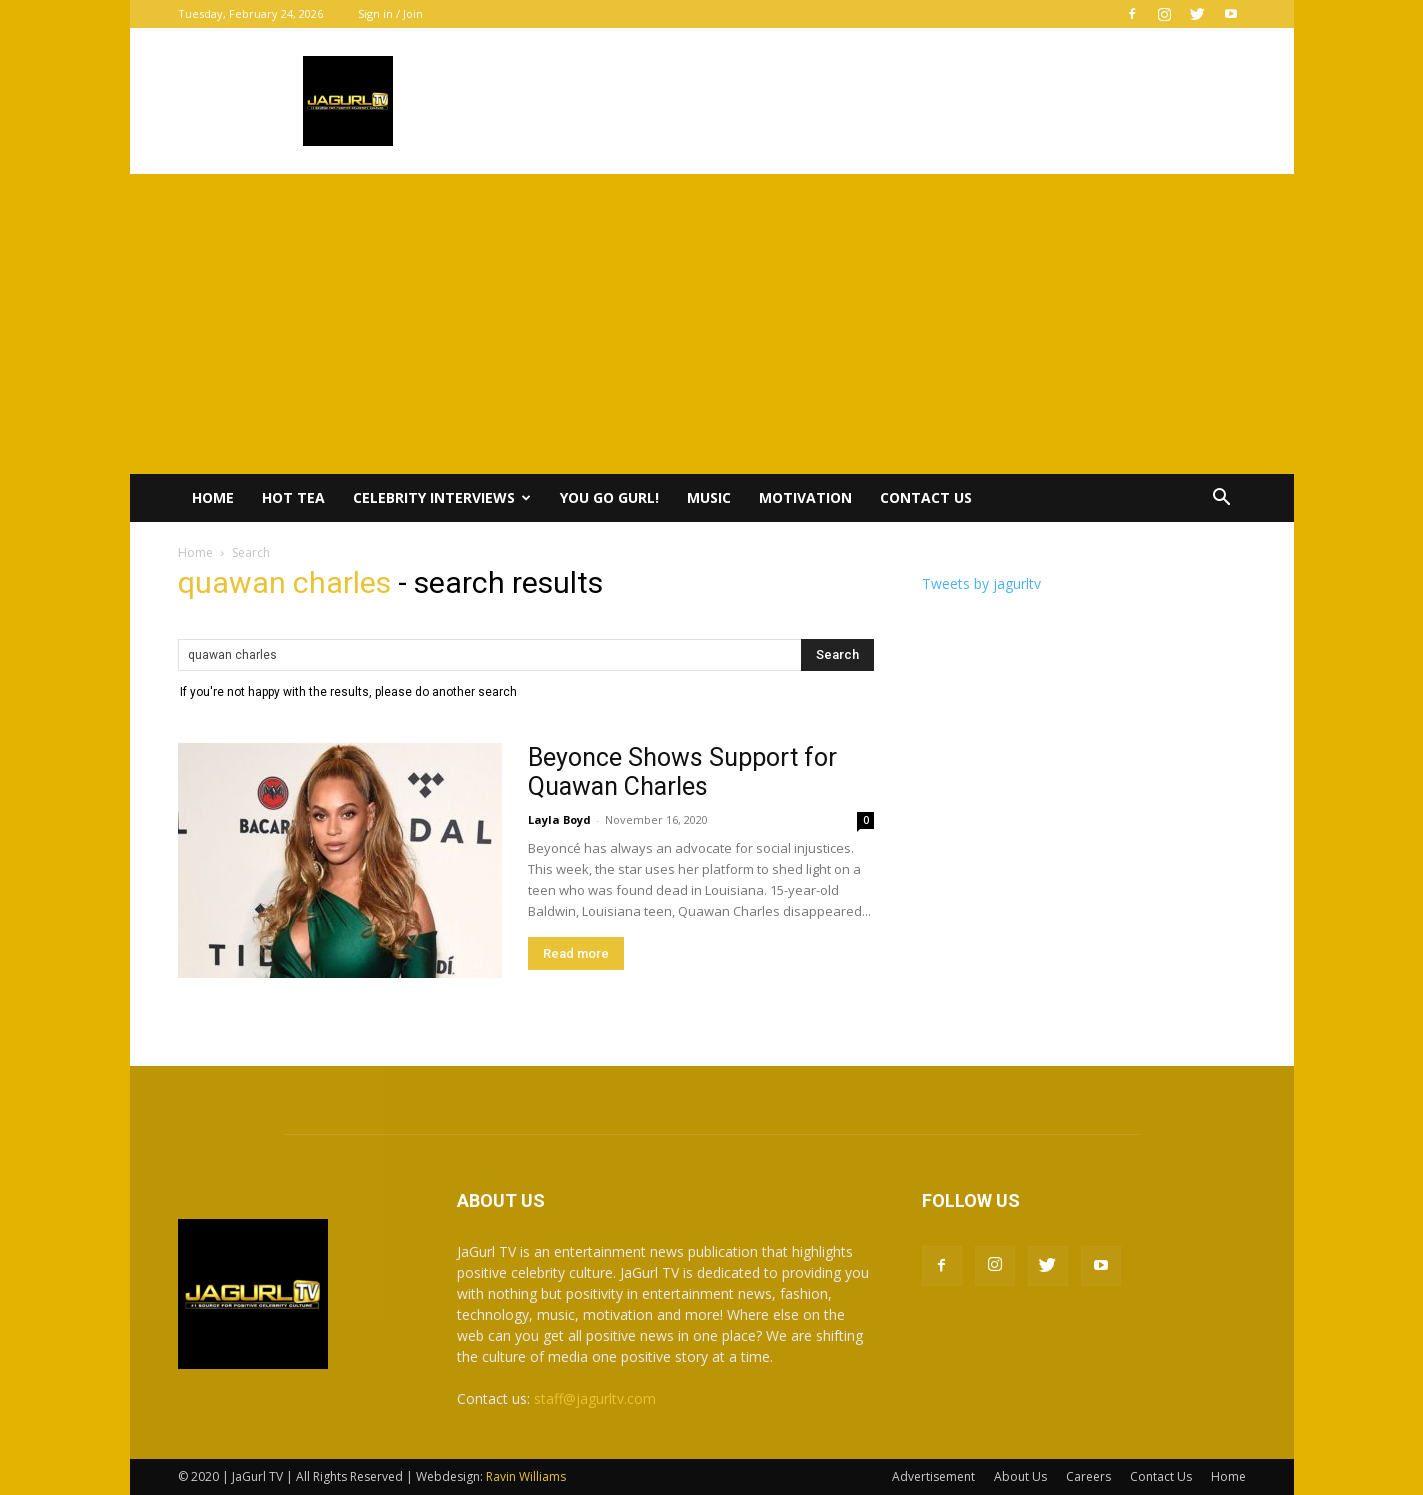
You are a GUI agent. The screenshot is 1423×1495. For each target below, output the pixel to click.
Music (709, 497)
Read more (576, 953)
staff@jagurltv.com (595, 1398)
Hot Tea (293, 497)
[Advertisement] (712, 324)
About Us (1020, 1476)
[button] (1222, 499)
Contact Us (926, 497)
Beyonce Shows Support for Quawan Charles (682, 772)
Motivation (805, 497)
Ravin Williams (527, 1476)
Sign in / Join (390, 13)
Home (213, 497)
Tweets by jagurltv (981, 583)
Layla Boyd (559, 819)
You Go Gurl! (609, 497)
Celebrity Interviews (442, 497)
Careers (1088, 1476)
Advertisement (933, 1476)
